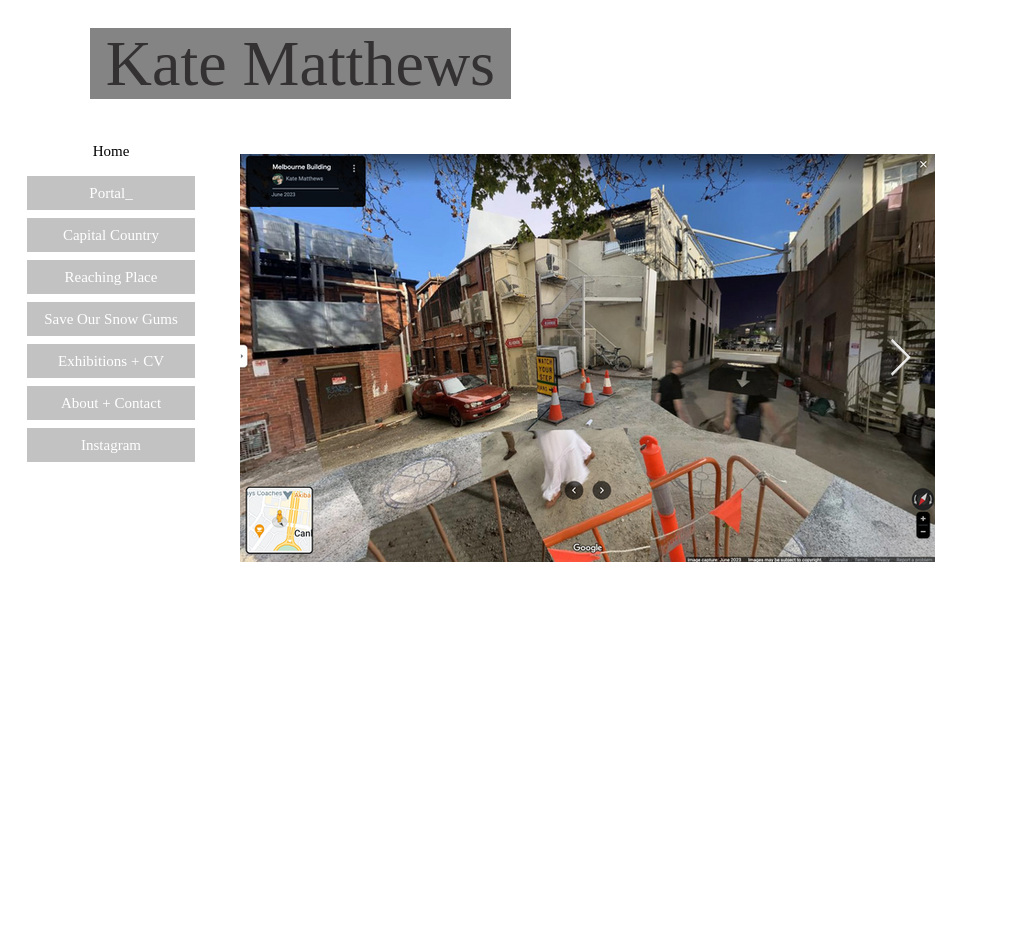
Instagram (111, 445)
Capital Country (111, 235)
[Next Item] (900, 358)
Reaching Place (111, 277)
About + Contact (111, 403)
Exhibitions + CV (111, 361)
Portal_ (110, 193)
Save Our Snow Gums (111, 319)
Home (111, 151)
